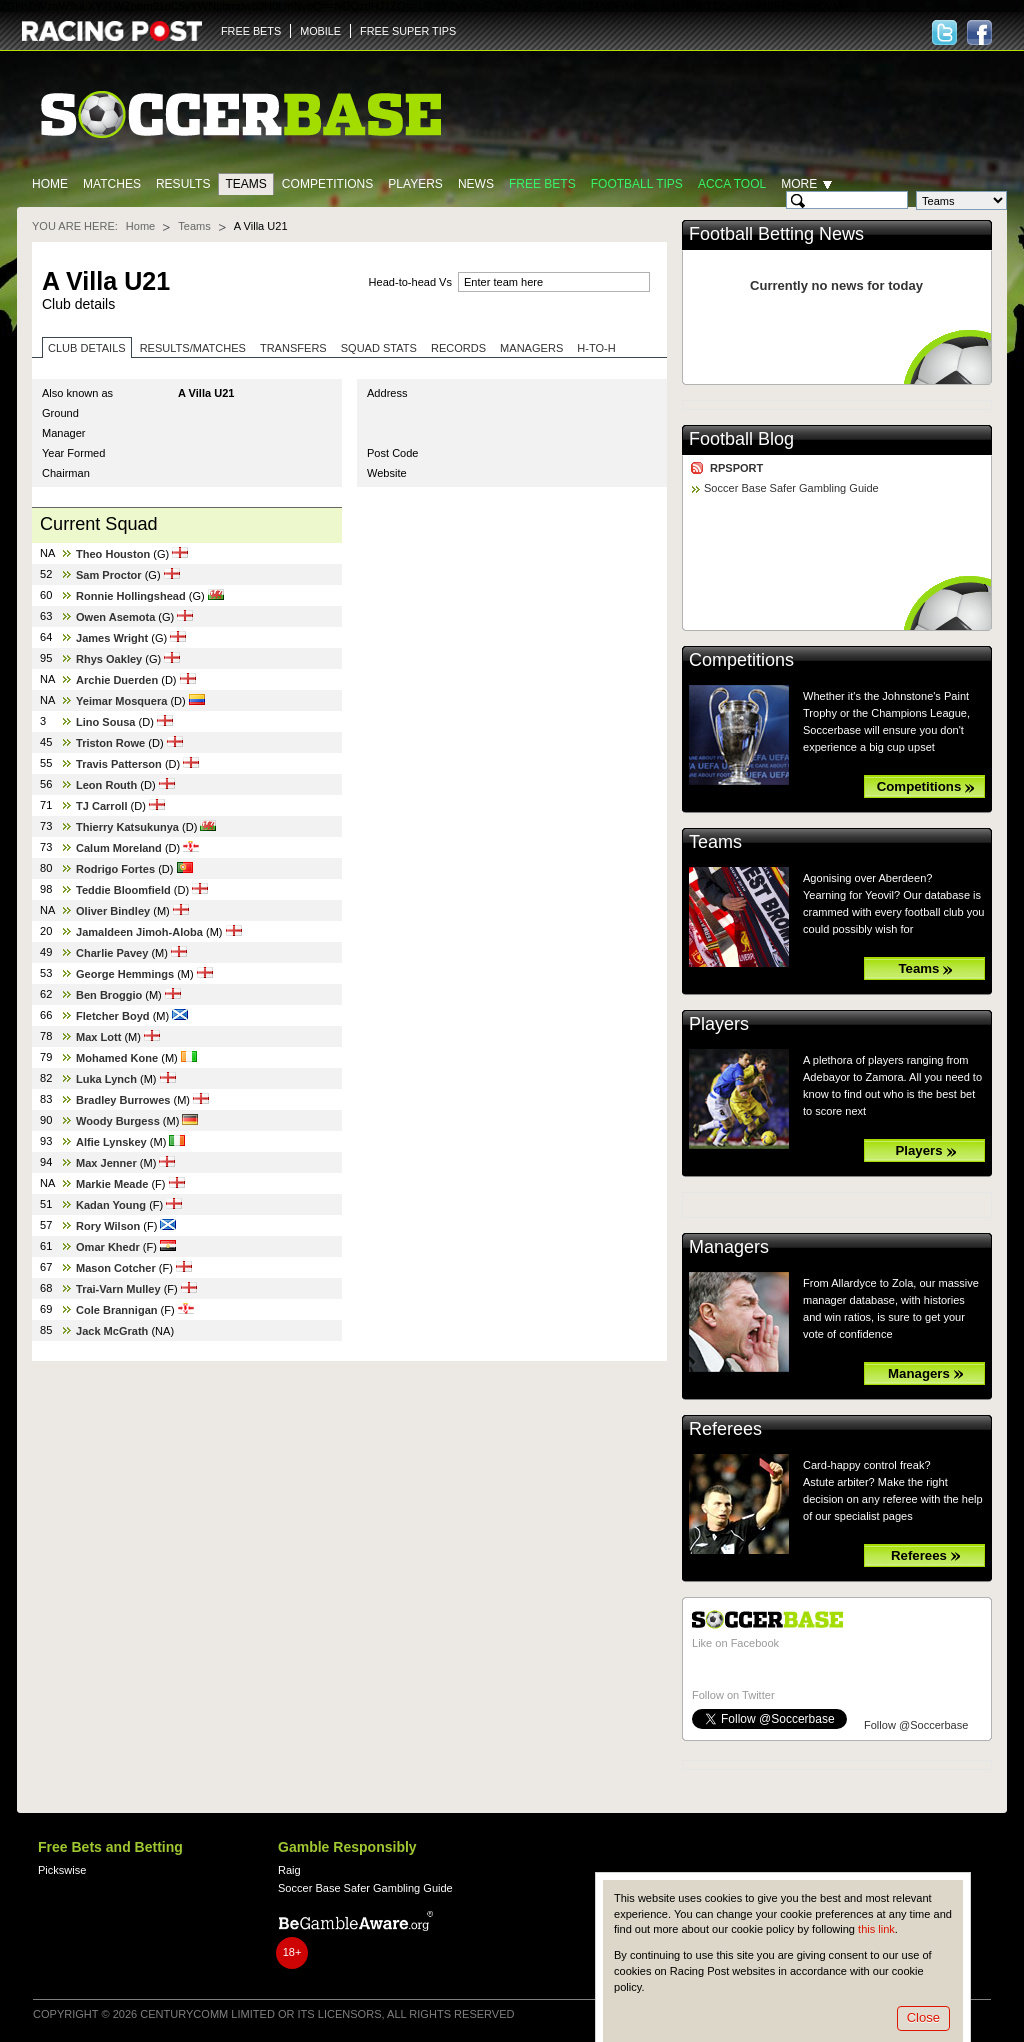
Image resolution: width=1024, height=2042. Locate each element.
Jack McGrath (112, 1331)
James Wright (112, 638)
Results (183, 184)
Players (415, 184)
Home (50, 184)
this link (876, 1929)
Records (458, 348)
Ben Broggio (109, 995)
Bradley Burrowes (123, 1100)
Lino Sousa (105, 722)
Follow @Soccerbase (916, 1725)
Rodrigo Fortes (115, 869)
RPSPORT (736, 468)
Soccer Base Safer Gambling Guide (791, 488)
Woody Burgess (118, 1121)
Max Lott (98, 1037)
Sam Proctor (109, 575)
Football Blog (741, 439)
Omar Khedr (108, 1247)
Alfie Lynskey (111, 1142)
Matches (112, 184)
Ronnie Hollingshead (131, 596)
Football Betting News (776, 234)
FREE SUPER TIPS (408, 31)
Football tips (637, 184)
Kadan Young (111, 1205)
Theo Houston (113, 554)
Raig (289, 1870)
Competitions (327, 184)
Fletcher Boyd (113, 1016)
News (476, 184)
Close (923, 2017)
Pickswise (62, 1870)
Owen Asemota (115, 617)
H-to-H (596, 348)
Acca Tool (732, 184)
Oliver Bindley (113, 911)
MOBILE (320, 31)
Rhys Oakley (109, 659)
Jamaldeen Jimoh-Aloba (139, 932)
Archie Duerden (117, 680)
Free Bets (542, 184)
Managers (531, 348)
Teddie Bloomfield (123, 890)
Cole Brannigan (117, 1310)
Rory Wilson (108, 1226)
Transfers (293, 348)
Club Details (87, 348)
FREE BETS (251, 31)
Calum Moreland (119, 848)
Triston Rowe (110, 743)
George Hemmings (125, 974)
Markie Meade (112, 1184)
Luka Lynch (106, 1079)
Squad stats (379, 348)
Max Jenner (106, 1163)
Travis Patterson (119, 764)
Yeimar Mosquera (121, 701)
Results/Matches (193, 348)
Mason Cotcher (116, 1268)
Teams (245, 184)
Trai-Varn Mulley (118, 1289)
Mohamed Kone (117, 1058)
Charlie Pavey (112, 953)
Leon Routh (106, 785)
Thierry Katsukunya (127, 827)
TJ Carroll (102, 806)
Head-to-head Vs (410, 282)
